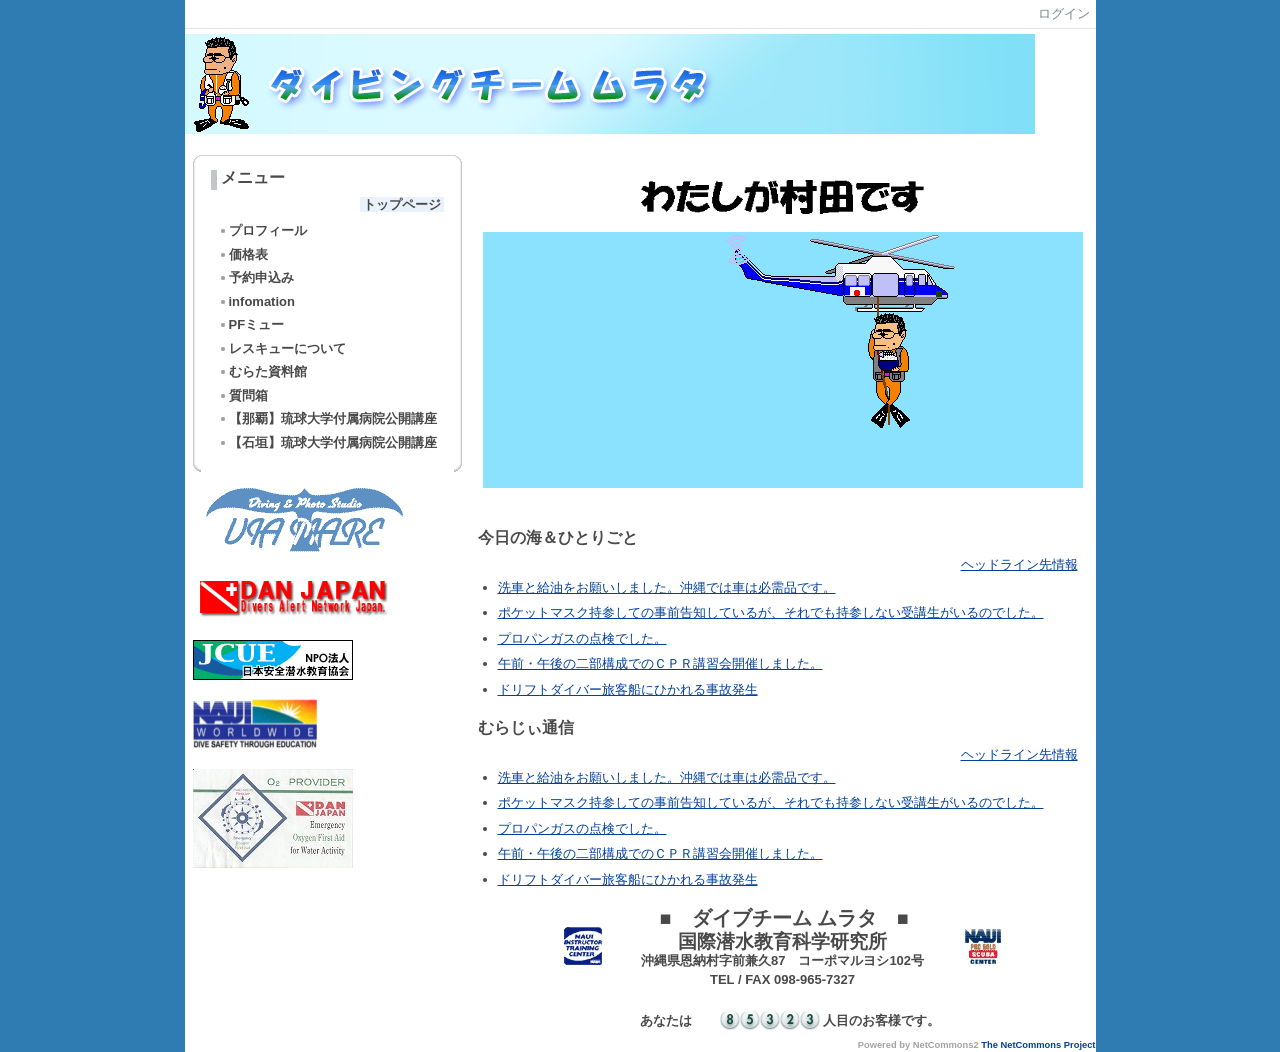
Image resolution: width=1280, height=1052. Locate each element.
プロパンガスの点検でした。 (582, 638)
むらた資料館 (262, 371)
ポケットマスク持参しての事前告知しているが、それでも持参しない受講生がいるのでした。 (771, 612)
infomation (256, 301)
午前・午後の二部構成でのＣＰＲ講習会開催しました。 (660, 663)
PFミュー (251, 324)
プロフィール (262, 230)
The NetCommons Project (1038, 1045)
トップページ (402, 204)
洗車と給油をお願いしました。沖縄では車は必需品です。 (667, 587)
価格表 (243, 254)
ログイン (1064, 13)
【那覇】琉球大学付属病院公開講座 (327, 418)
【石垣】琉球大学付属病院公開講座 (327, 442)
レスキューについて (282, 348)
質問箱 (243, 395)
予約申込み (256, 277)
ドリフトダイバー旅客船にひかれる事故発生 (628, 689)
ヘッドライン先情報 (1019, 564)
